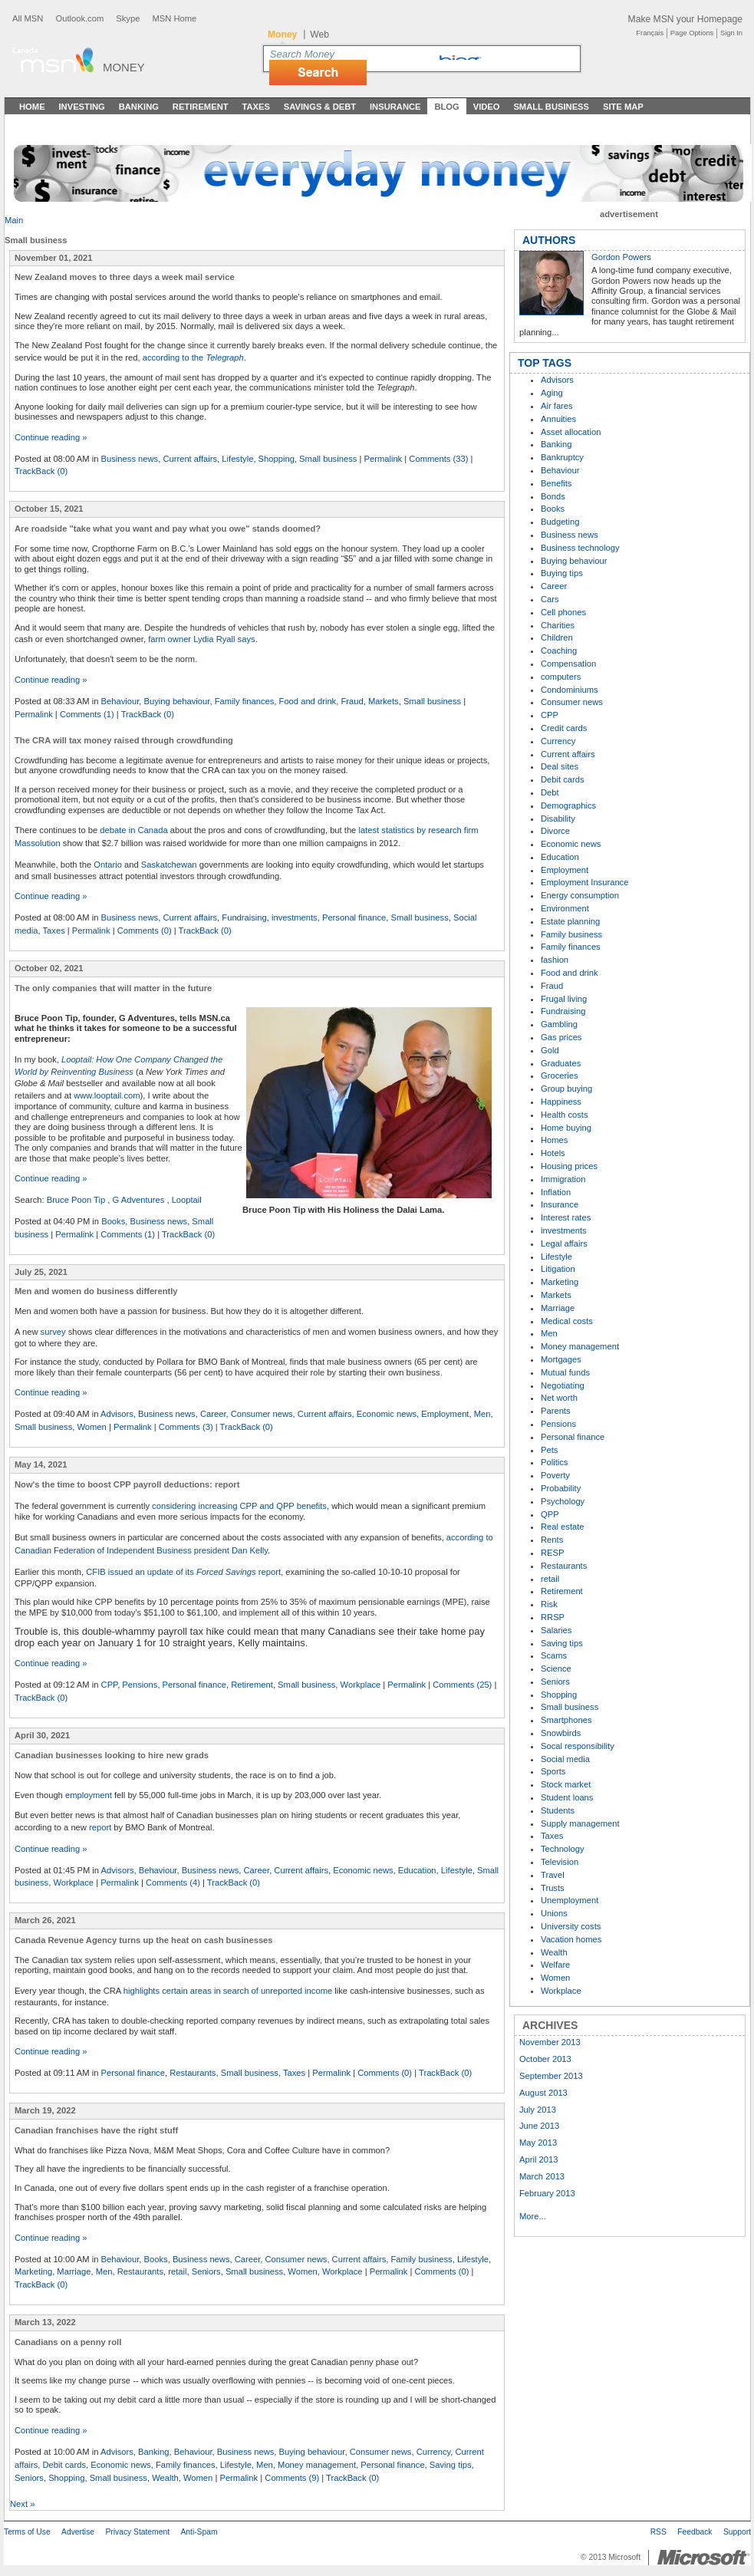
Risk (549, 1604)
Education (417, 1870)
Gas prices (561, 1037)
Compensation (568, 663)
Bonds (553, 496)
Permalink (383, 458)
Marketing (33, 2271)
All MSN (27, 18)
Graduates (561, 1063)
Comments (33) (438, 458)
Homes (554, 1140)
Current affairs (190, 458)
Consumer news (262, 1413)
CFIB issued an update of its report (183, 1571)
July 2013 (537, 2109)
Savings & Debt (320, 106)
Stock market (566, 1784)
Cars (550, 599)
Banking (139, 106)
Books (113, 1221)
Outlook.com (79, 18)
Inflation (556, 1192)
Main (14, 220)
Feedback (694, 2532)
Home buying (566, 1127)
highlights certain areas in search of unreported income (227, 1990)
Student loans (567, 1797)
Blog (446, 106)
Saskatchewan (169, 864)
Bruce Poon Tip (76, 1199)
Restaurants (193, 2072)
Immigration (563, 1179)
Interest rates (566, 1217)
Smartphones (566, 1719)
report (100, 1827)
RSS (658, 2532)
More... (532, 2216)
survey (53, 1331)
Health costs (564, 1114)
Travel (553, 1874)
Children (557, 637)
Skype (128, 18)
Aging (552, 392)
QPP (550, 1514)
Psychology (562, 1501)
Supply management (580, 1823)
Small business (328, 458)
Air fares (557, 405)
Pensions (139, 1684)
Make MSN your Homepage (685, 19)
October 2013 (545, 2059)
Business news (130, 458)
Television (559, 1861)
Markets (383, 701)
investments (295, 917)
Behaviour (120, 701)
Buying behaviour (177, 701)
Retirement (201, 106)
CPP (109, 1684)
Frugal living (564, 998)
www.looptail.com (107, 1095)
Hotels (553, 1153)
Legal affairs (564, 1243)
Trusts (553, 1887)
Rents (552, 1539)
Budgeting (560, 521)
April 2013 (538, 2159)
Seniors (206, 2271)
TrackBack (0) (41, 471)
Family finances (245, 701)
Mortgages (561, 1359)
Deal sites (559, 766)
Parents (556, 1410)
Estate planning (570, 921)
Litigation (558, 1268)
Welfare (555, 1964)
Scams (554, 1655)
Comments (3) (186, 1426)
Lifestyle (237, 458)
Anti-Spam (198, 2532)
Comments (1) (87, 714)
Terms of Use (27, 2532)
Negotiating (562, 1385)
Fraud (352, 701)
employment (89, 1795)
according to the (193, 357)
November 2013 (550, 2042)
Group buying (566, 1088)
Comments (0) (144, 930)
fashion (554, 959)
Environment (565, 908)
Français (649, 33)
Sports (553, 1771)
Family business (422, 2259)
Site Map (623, 106)
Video (486, 106)
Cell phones (563, 612)
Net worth (559, 1397)
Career (213, 1413)
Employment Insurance (584, 882)
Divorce (555, 830)
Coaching (559, 650)
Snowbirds (561, 1733)
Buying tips (562, 573)
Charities (558, 625)
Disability (558, 818)
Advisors (116, 1413)
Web (319, 34)
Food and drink (308, 701)
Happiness (561, 1101)
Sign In (731, 33)
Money (124, 67)
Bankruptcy (562, 457)
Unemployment (569, 1900)
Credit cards (564, 728)
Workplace (361, 1684)
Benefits (556, 483)
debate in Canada (133, 830)
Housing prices (569, 1166)
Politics (554, 1462)
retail (177, 2271)
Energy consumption (580, 895)
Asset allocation (571, 431)
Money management (317, 2464)
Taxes (255, 106)
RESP (552, 1552)
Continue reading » (51, 437)
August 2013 (543, 2092)
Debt (550, 792)
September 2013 (551, 2075)
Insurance (395, 106)
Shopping (276, 458)
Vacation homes (571, 1939)
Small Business (551, 106)
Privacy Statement (137, 2532)
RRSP (553, 1617)
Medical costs (567, 1321)
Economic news (387, 1413)
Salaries (556, 1630)
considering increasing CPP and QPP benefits (239, 1505)
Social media (565, 1759)
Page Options (691, 33)
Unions (554, 1913)
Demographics (568, 805)
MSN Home (174, 18)
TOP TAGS (544, 363)
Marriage (74, 2271)
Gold (550, 1050)
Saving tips (451, 2464)
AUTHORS (548, 240)
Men (482, 1413)
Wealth (165, 2477)
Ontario (108, 864)
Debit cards (64, 2464)
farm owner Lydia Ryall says (201, 639)
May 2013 (538, 2142)
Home (32, 106)
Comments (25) (462, 1684)
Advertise (77, 2532)
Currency (434, 2451)
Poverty (555, 1475)
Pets (549, 1449)
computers (561, 676)
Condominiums (569, 689)
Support (737, 2532)
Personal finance (354, 917)
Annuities (558, 418)
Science (556, 1668)
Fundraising (244, 917)
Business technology (580, 547)
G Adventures (139, 1199)
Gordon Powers (621, 257)
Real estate (562, 1526)
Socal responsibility (577, 1746)
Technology (562, 1848)
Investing (82, 106)
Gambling (559, 1024)
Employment (445, 1413)
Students (558, 1810)
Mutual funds (565, 1372)
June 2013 (539, 2125)
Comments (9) (292, 2477)
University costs (571, 1926)
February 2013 (547, 2193)
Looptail (187, 1199)
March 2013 (542, 2176)
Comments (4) (173, 1882)
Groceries (559, 1075)
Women (91, 1426)
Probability (561, 1488)
